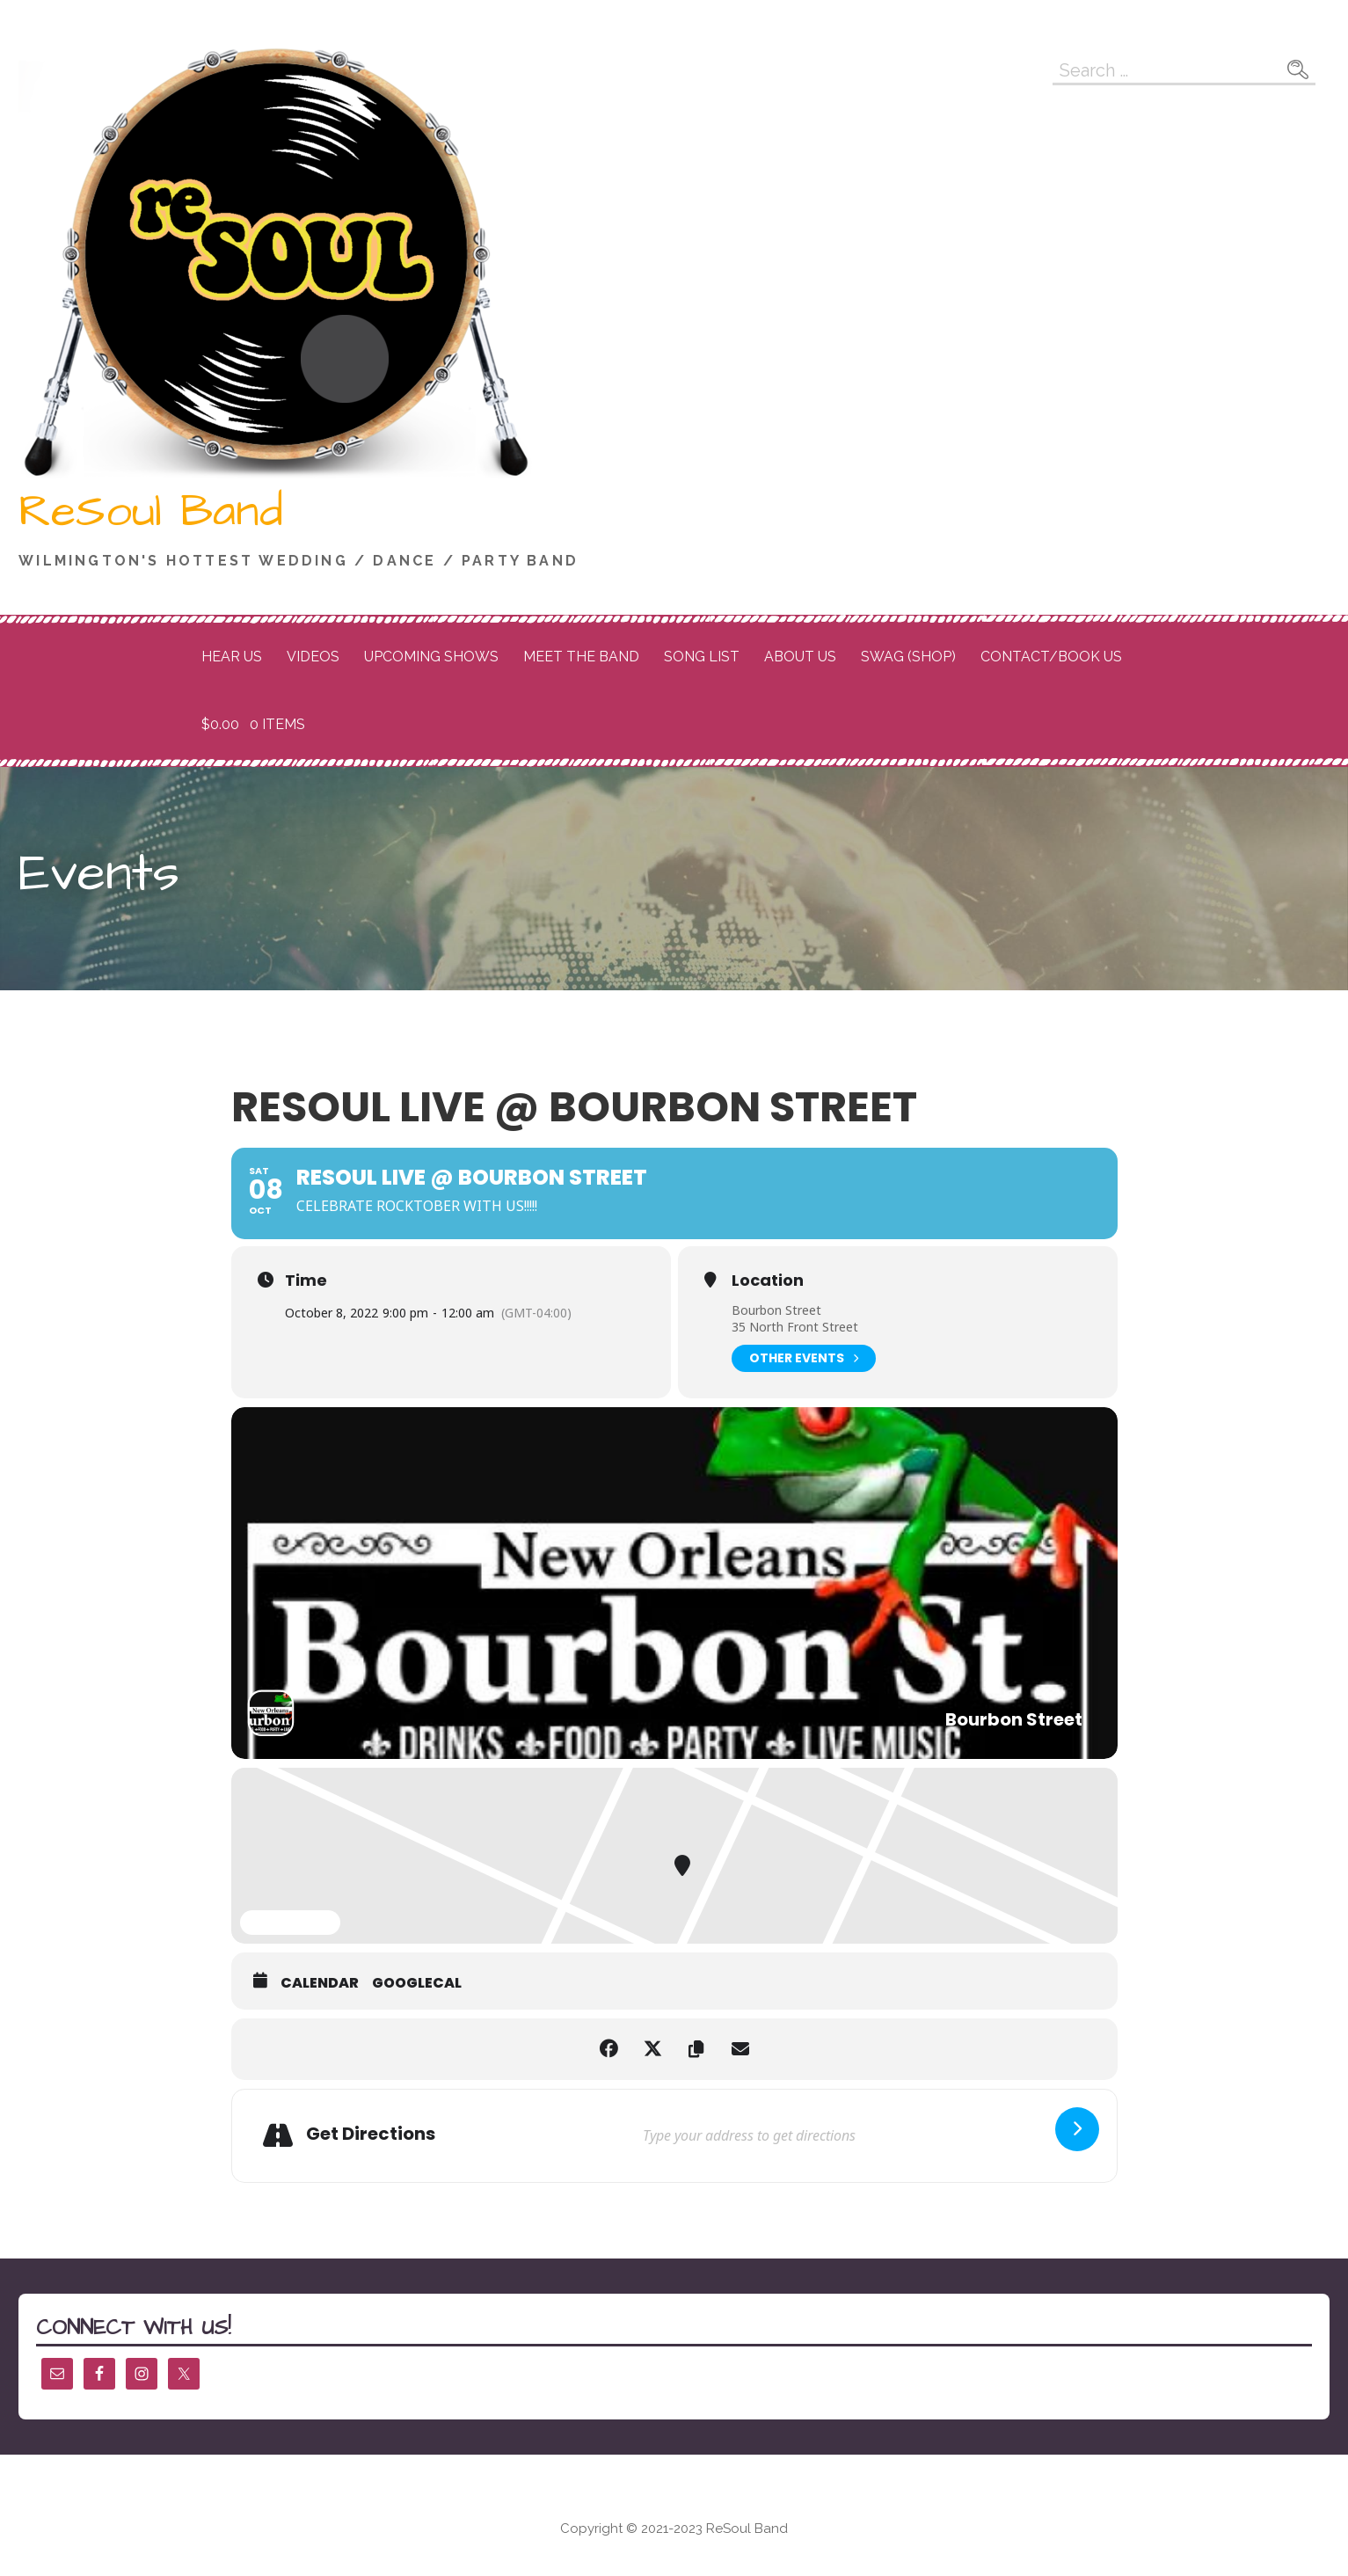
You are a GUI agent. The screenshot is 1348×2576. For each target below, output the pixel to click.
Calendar (320, 1983)
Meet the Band (581, 656)
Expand (290, 1923)
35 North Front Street (795, 1326)
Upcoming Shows (431, 656)
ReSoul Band (150, 512)
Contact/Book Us (1051, 656)
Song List (702, 656)
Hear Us (231, 656)
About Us (800, 656)
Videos (313, 656)
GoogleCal (417, 1983)
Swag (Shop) (908, 656)
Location (768, 1280)
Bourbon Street (776, 1310)
